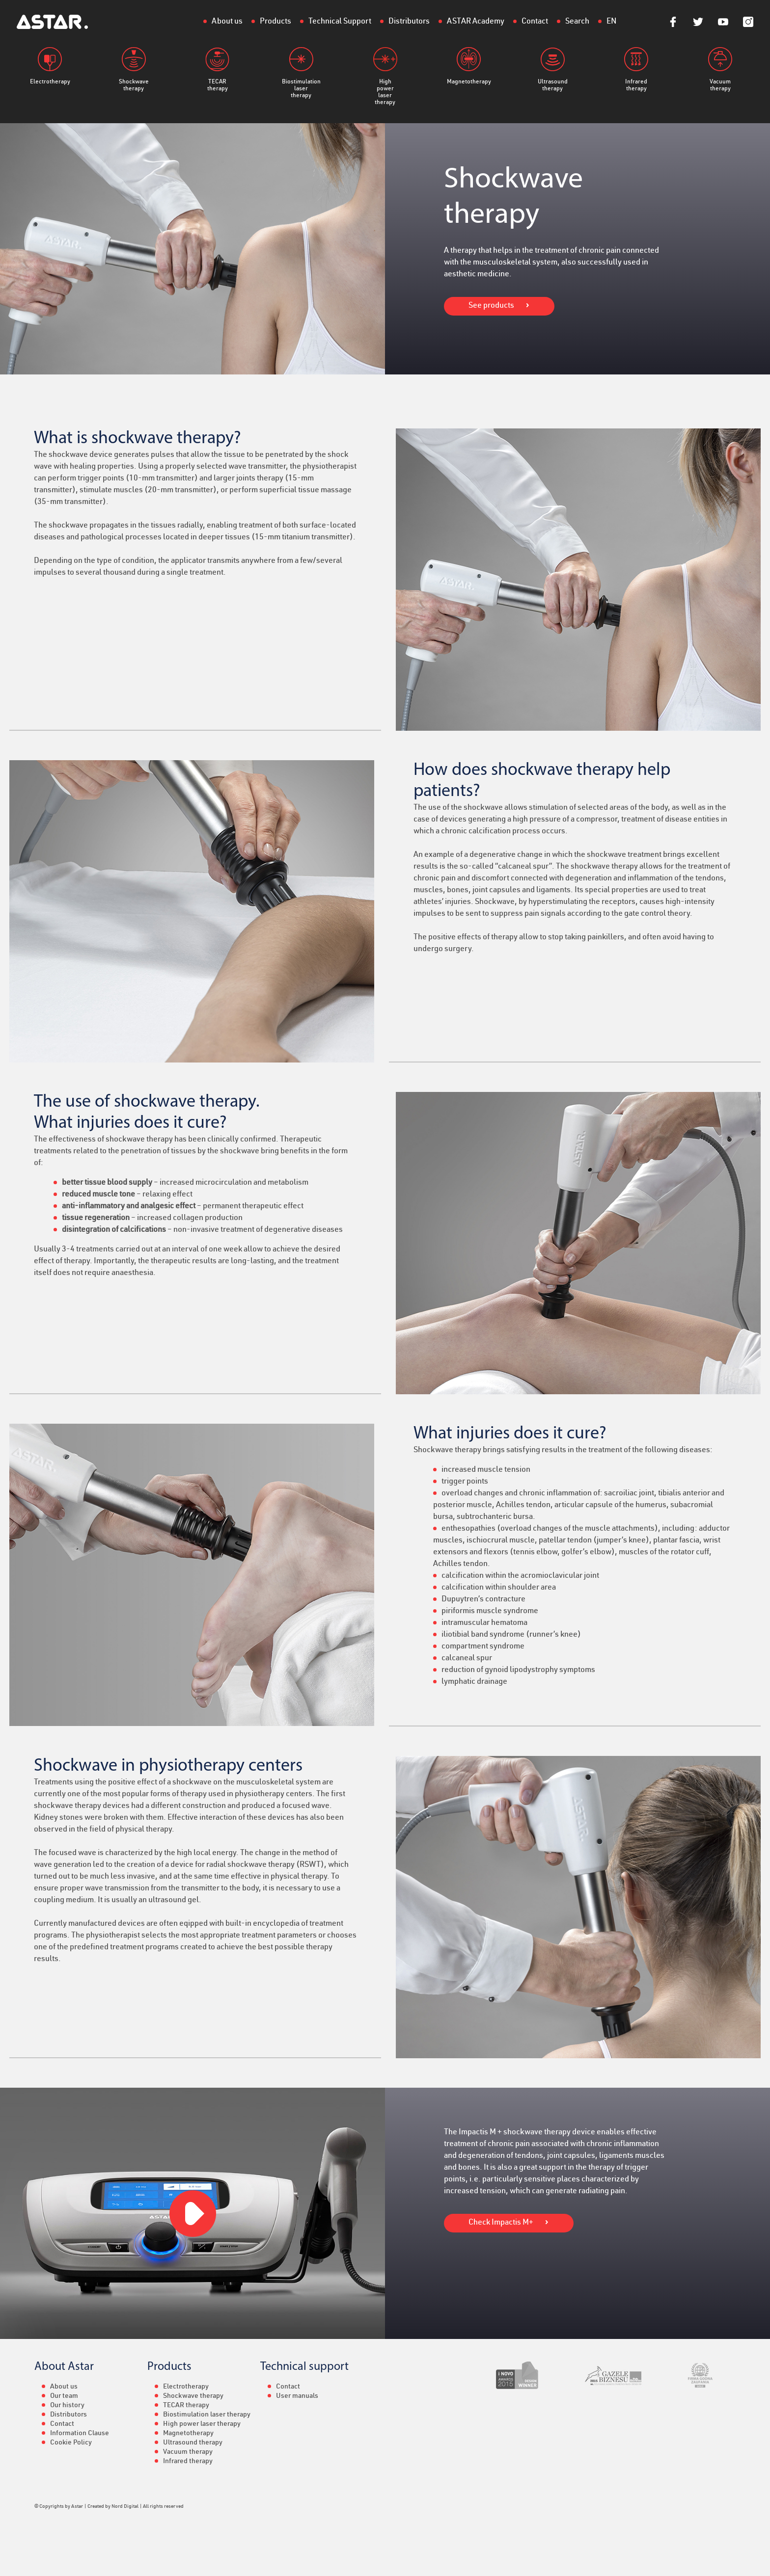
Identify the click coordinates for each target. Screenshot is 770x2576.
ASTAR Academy (475, 22)
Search (577, 22)
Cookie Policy (71, 2443)
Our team (64, 2396)
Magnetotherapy (469, 66)
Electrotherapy (50, 66)
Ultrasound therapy (553, 69)
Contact (535, 22)
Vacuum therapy (720, 69)
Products (275, 22)
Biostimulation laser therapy (301, 73)
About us (227, 22)
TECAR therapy (217, 69)
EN (611, 22)
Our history (67, 2405)
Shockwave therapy (134, 69)
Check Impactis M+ (500, 2223)
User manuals (297, 2396)
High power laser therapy (385, 76)
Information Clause (79, 2433)
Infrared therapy (636, 69)
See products (491, 306)
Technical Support (339, 22)
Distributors (409, 22)
